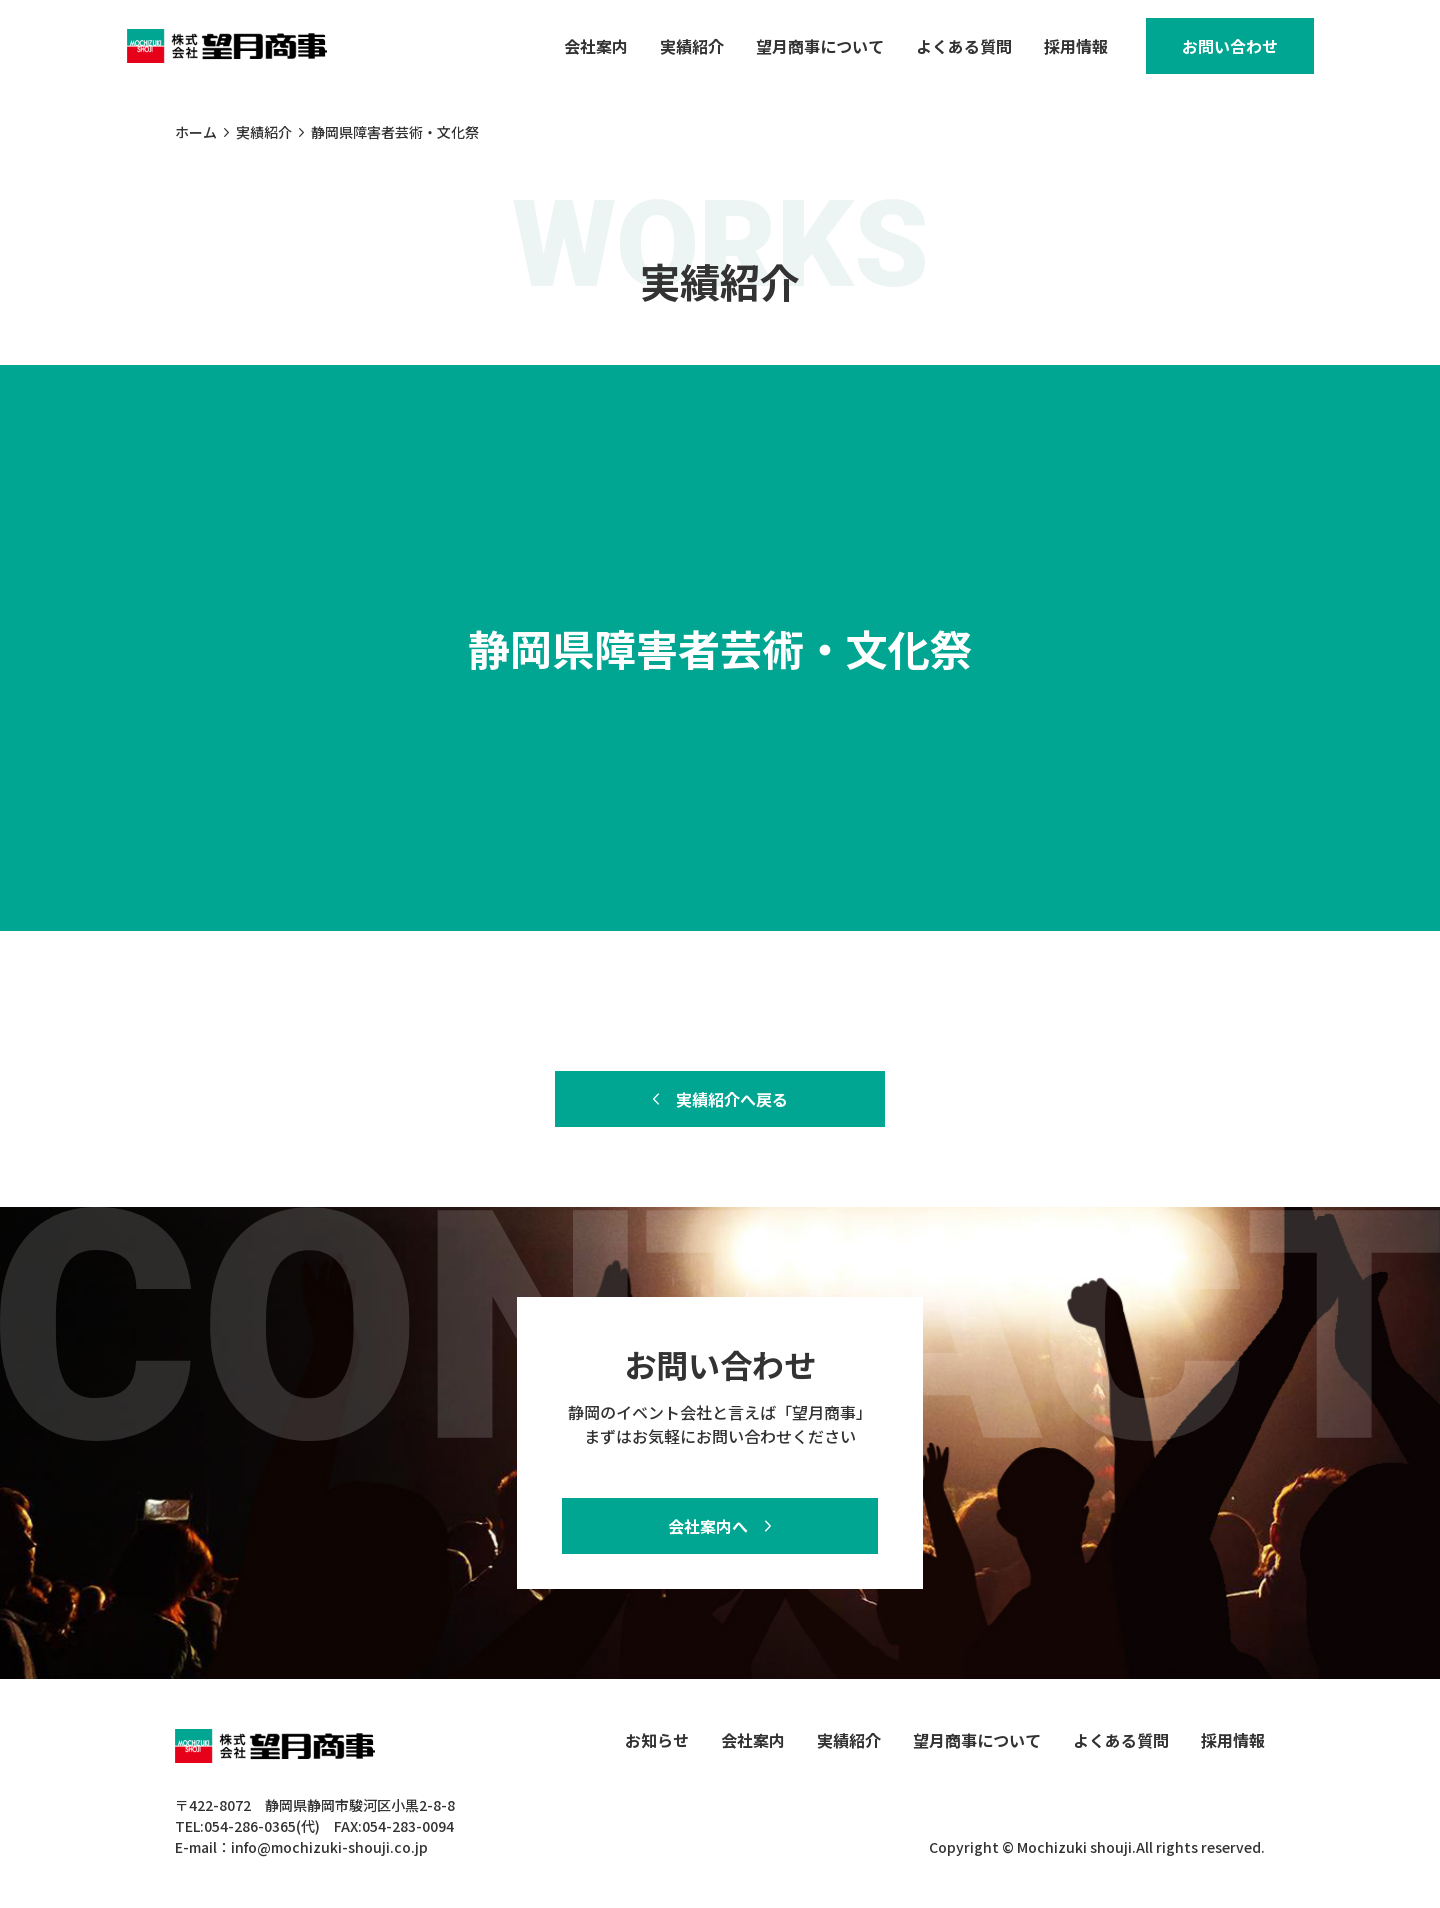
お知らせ (657, 1740)
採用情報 (1076, 46)
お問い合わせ (1230, 46)
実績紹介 (692, 46)
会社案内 (596, 46)
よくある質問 (964, 46)
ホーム (196, 132)
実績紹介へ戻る (732, 1099)
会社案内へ (708, 1526)
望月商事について (820, 46)
